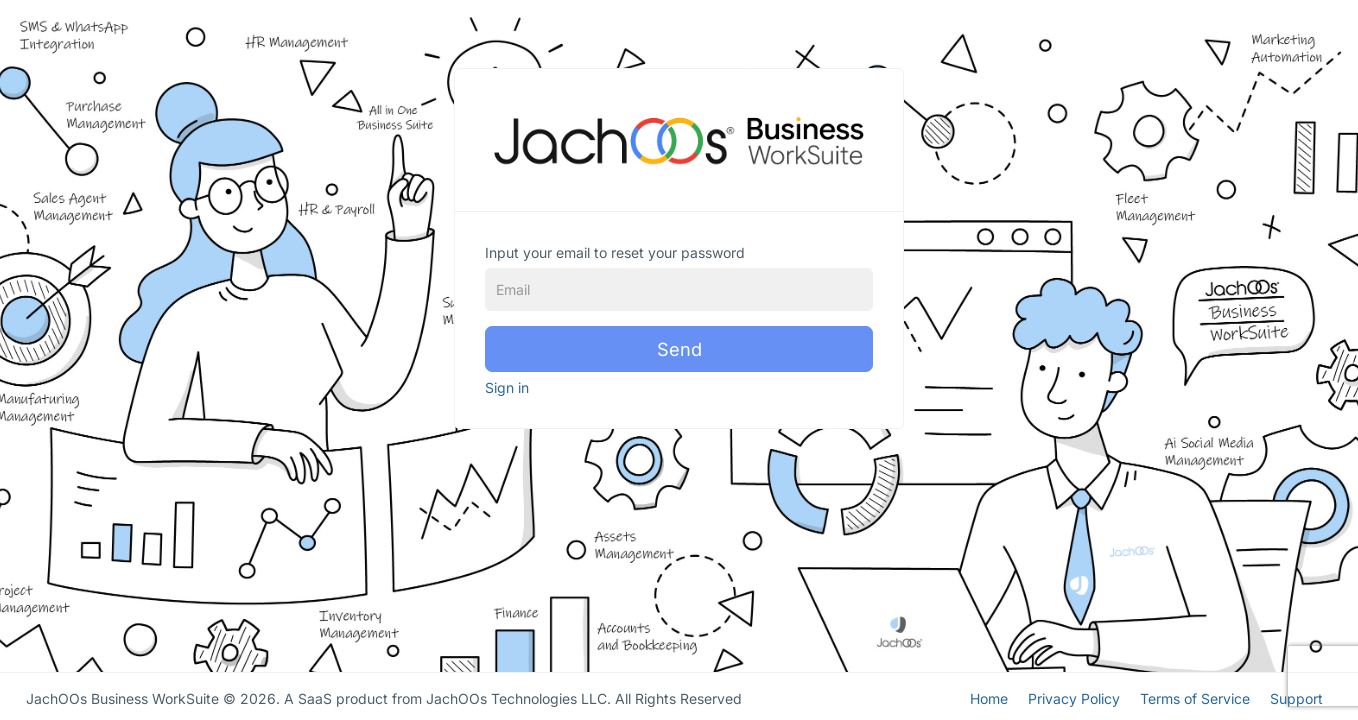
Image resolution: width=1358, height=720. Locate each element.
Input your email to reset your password (615, 252)
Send (679, 349)
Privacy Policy (1074, 696)
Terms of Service (1195, 696)
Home (989, 696)
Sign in (507, 387)
